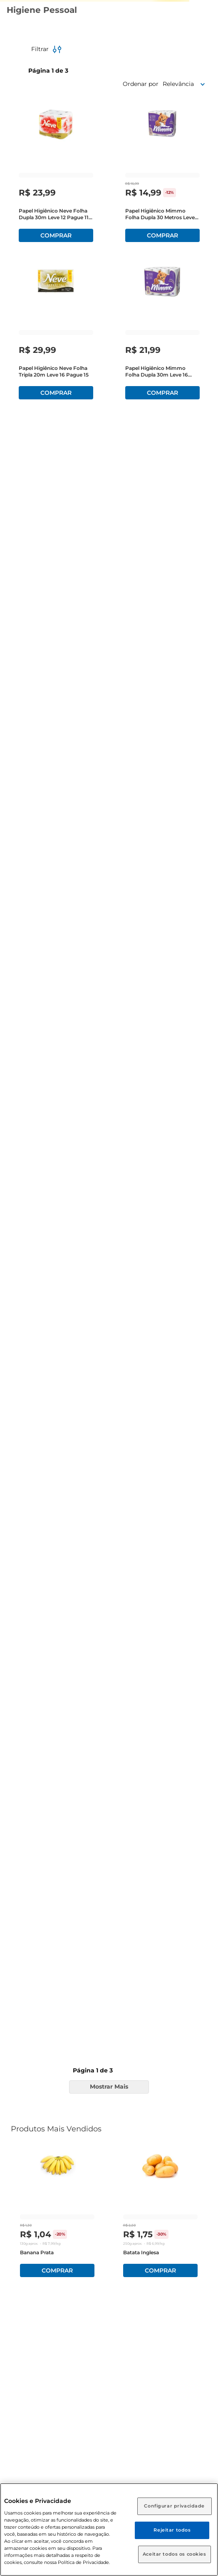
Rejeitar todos (172, 2530)
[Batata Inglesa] (160, 2214)
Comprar (57, 2270)
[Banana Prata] (57, 2214)
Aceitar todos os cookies (174, 2554)
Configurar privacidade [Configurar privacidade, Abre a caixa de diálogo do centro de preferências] (174, 2506)
